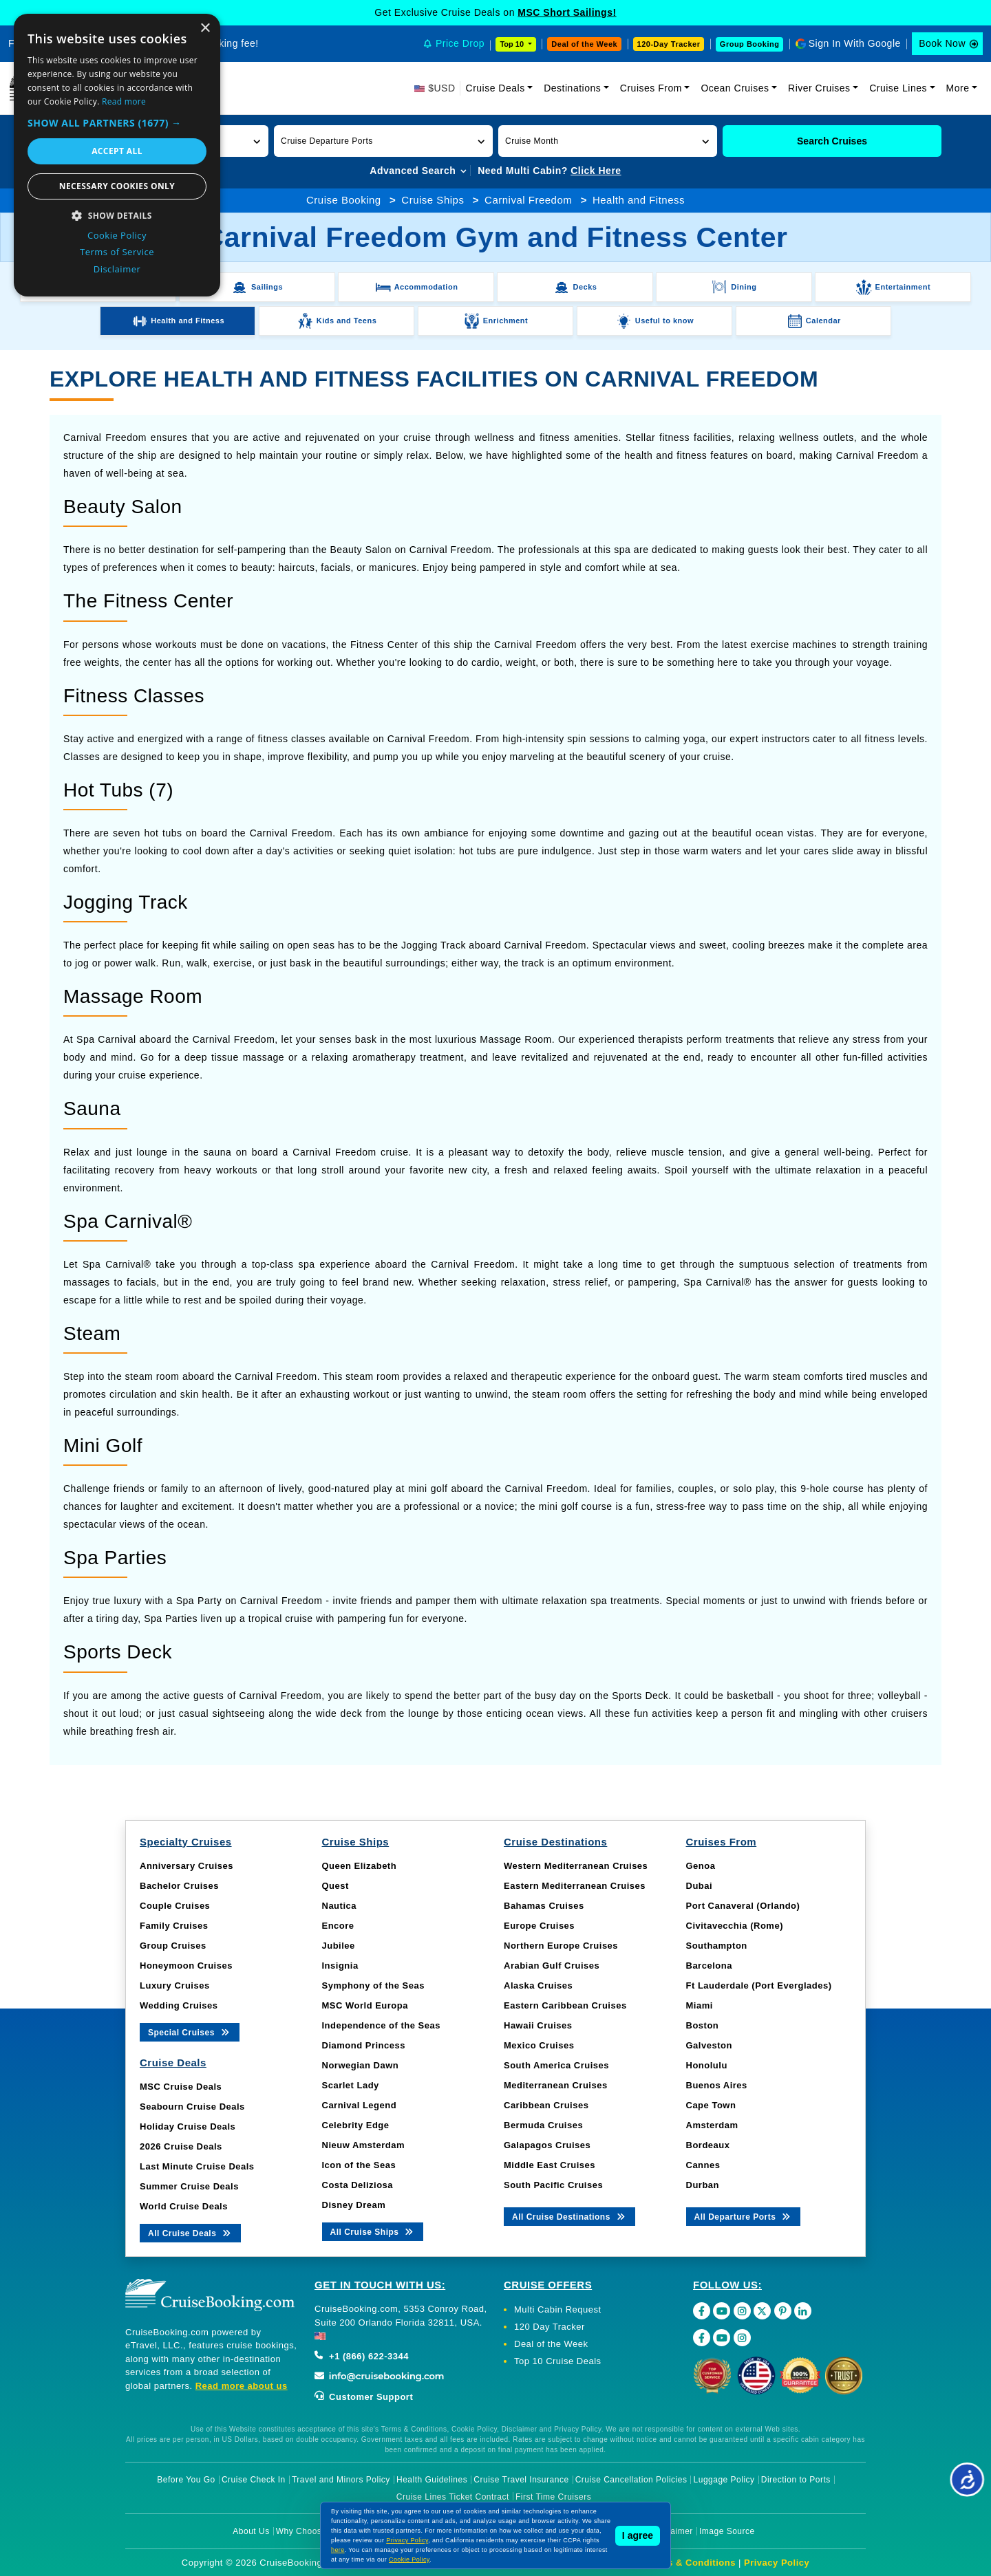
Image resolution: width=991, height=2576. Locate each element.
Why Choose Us (308, 2531)
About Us (251, 2531)
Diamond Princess (363, 2045)
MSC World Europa (365, 2005)
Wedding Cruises (178, 2005)
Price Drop (460, 43)
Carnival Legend (359, 2105)
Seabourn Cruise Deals (192, 2106)
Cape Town (711, 2105)
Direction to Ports (796, 2480)
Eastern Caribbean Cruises (565, 2005)
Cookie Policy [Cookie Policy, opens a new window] (117, 235)
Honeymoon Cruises (186, 1965)
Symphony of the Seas (373, 1985)
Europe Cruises (539, 1925)
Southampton (716, 1945)
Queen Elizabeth (359, 1866)
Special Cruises (189, 2031)
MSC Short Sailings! (567, 12)
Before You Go (186, 2480)
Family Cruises (174, 1925)
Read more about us (241, 2386)
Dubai (699, 1886)
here (338, 2549)
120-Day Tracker (669, 44)
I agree (637, 2535)
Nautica (339, 1906)
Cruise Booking (343, 200)
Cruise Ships (432, 200)
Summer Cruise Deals (189, 2186)
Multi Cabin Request (557, 2309)
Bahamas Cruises (544, 1906)
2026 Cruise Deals (181, 2146)
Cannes (703, 2165)
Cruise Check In (254, 2480)
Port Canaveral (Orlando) (743, 1906)
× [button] (205, 28)
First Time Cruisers (553, 2497)
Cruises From (651, 88)
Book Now (942, 43)
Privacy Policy (776, 2562)
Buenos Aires (716, 2085)
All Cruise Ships (373, 2231)
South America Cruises (556, 2065)
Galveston (709, 2045)
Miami (699, 2005)
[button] (383, 141)
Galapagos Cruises (547, 2145)
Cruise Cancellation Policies (631, 2480)
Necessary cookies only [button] (117, 186)
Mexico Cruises (539, 2045)
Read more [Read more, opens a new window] (124, 101)
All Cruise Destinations (569, 2216)
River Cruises (819, 88)
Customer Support (364, 2397)
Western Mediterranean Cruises (576, 1866)
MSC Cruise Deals (181, 2086)
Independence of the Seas (381, 2025)
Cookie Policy (409, 2559)
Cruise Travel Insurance (520, 2480)
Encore (338, 1925)
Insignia (340, 1965)
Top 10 (513, 44)
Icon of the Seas (359, 2165)
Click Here (596, 170)
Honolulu (706, 2065)
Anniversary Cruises (186, 1866)
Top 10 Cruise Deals (557, 2361)
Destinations (572, 88)
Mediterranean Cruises (556, 2085)
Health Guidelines (431, 2480)
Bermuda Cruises (543, 2125)
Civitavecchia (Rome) (735, 1925)
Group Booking (750, 44)
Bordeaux (708, 2145)
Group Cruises (173, 1945)
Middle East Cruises (549, 2165)
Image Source (727, 2531)
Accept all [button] (117, 151)
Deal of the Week (584, 44)
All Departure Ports (743, 2216)
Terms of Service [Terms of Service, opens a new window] (117, 252)
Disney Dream (354, 2205)
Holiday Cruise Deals (187, 2126)
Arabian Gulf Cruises (551, 1965)
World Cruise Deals (184, 2206)
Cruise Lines (898, 88)
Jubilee (338, 1945)
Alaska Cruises (538, 1985)
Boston (702, 2025)
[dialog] (117, 155)
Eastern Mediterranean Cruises (575, 1886)
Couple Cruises (175, 1906)
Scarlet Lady (350, 2085)
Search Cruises (832, 141)
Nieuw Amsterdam (363, 2145)
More (958, 88)
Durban (703, 2185)
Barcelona (709, 1965)
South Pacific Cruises (553, 2185)
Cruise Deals (495, 88)
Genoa (701, 1866)
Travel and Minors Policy (341, 2480)
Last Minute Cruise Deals (197, 2166)
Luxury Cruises (175, 1985)
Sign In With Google (855, 43)
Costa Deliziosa (358, 2185)
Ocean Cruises (735, 88)
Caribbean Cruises (546, 2105)
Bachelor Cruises (179, 1886)
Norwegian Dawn (360, 2065)
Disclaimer (672, 2531)
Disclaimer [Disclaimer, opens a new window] (117, 269)
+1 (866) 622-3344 (362, 2356)
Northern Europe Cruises (561, 1945)
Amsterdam (712, 2125)
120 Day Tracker (549, 2326)
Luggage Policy (724, 2480)
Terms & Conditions (690, 2562)
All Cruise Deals (190, 2232)
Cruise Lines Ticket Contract (452, 2497)
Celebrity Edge (356, 2125)
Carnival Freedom (528, 200)
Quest (335, 1886)
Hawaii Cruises (538, 2025)
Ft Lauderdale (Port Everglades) (759, 1985)
